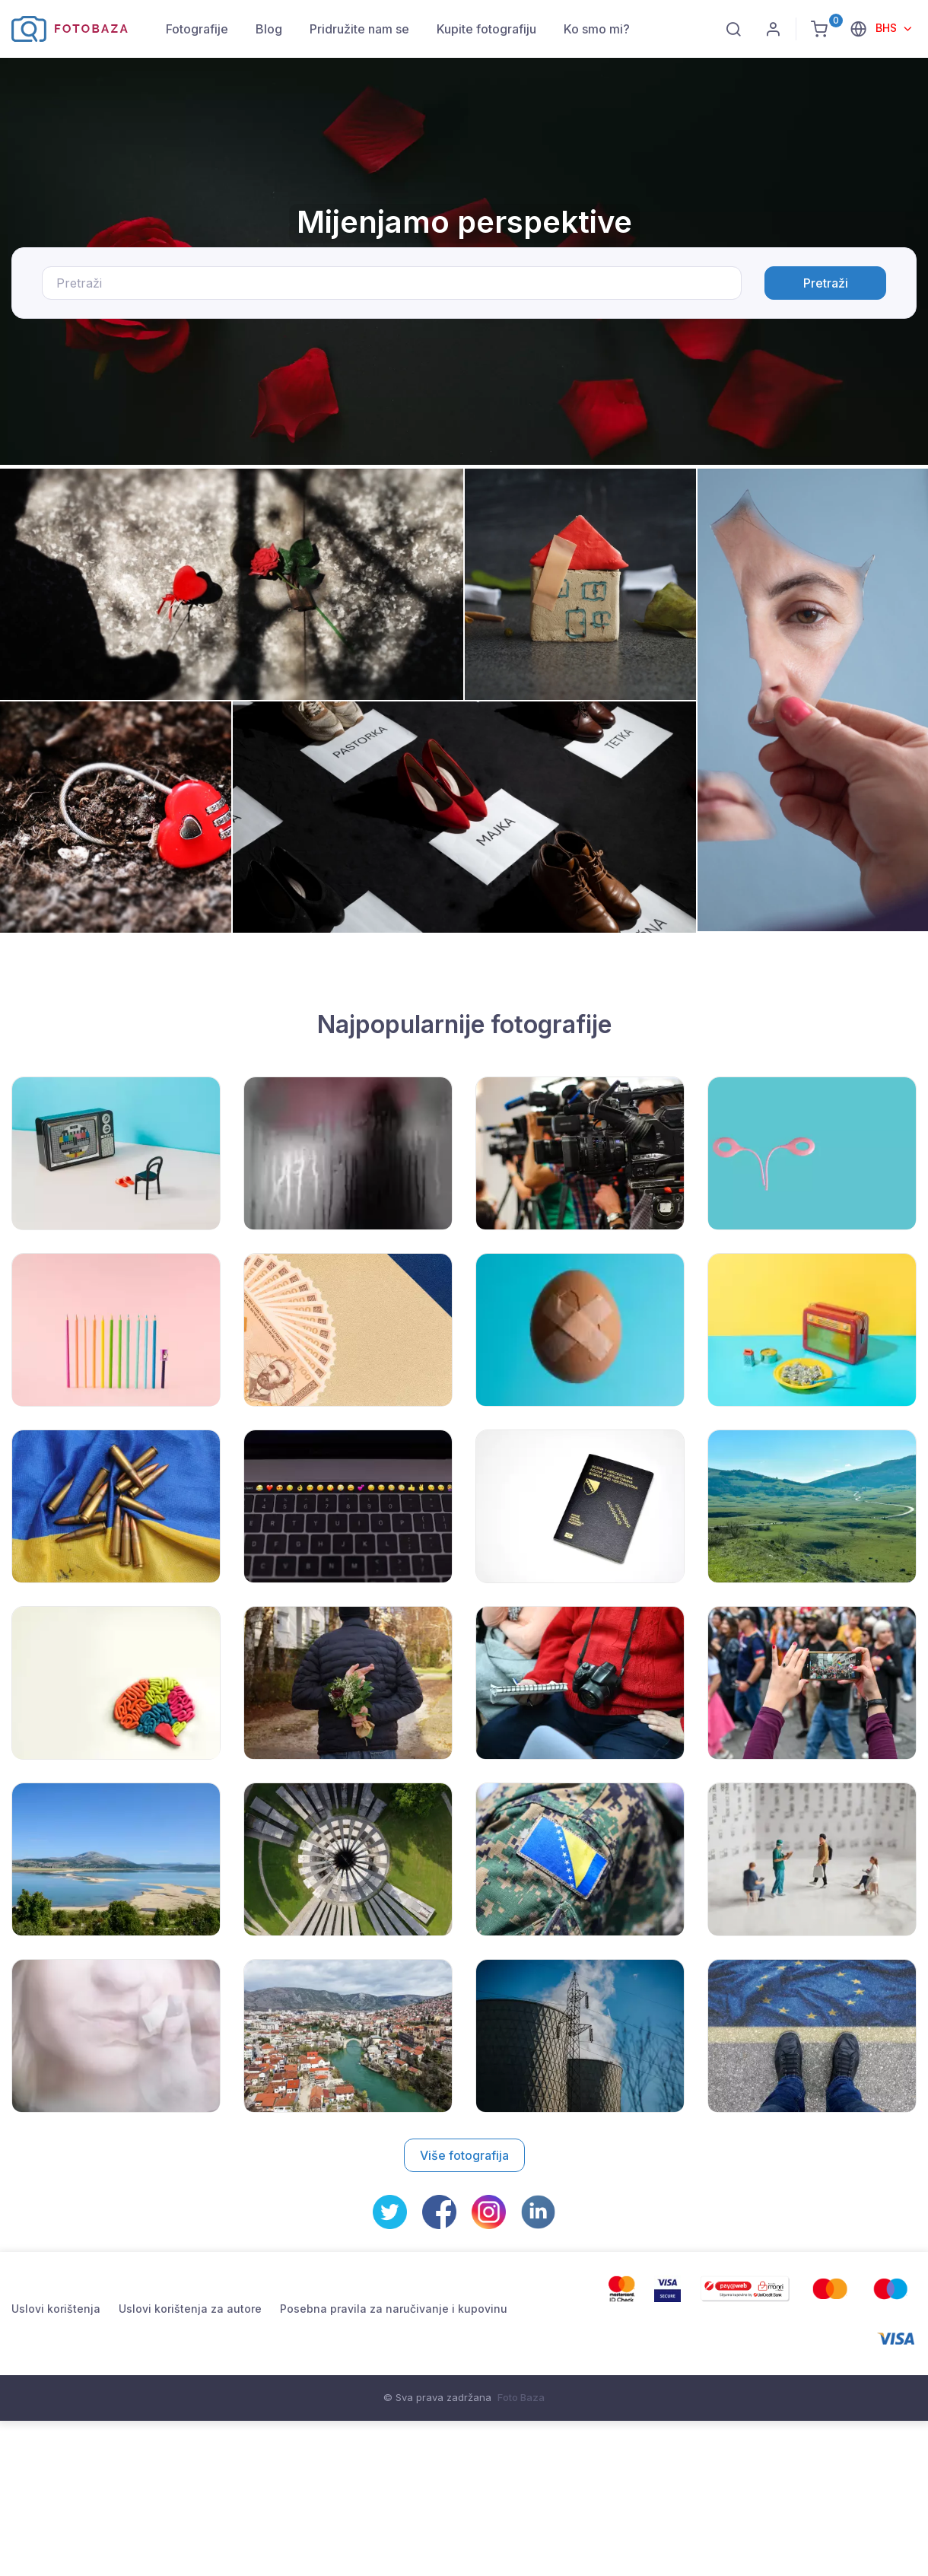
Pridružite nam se (359, 29)
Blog (269, 29)
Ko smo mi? (597, 29)
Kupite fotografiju (486, 29)
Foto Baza (521, 2397)
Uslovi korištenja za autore (190, 2308)
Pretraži (825, 283)
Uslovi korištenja (55, 2308)
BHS (888, 27)
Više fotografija (464, 2155)
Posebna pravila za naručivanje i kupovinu (393, 2308)
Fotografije (197, 29)
